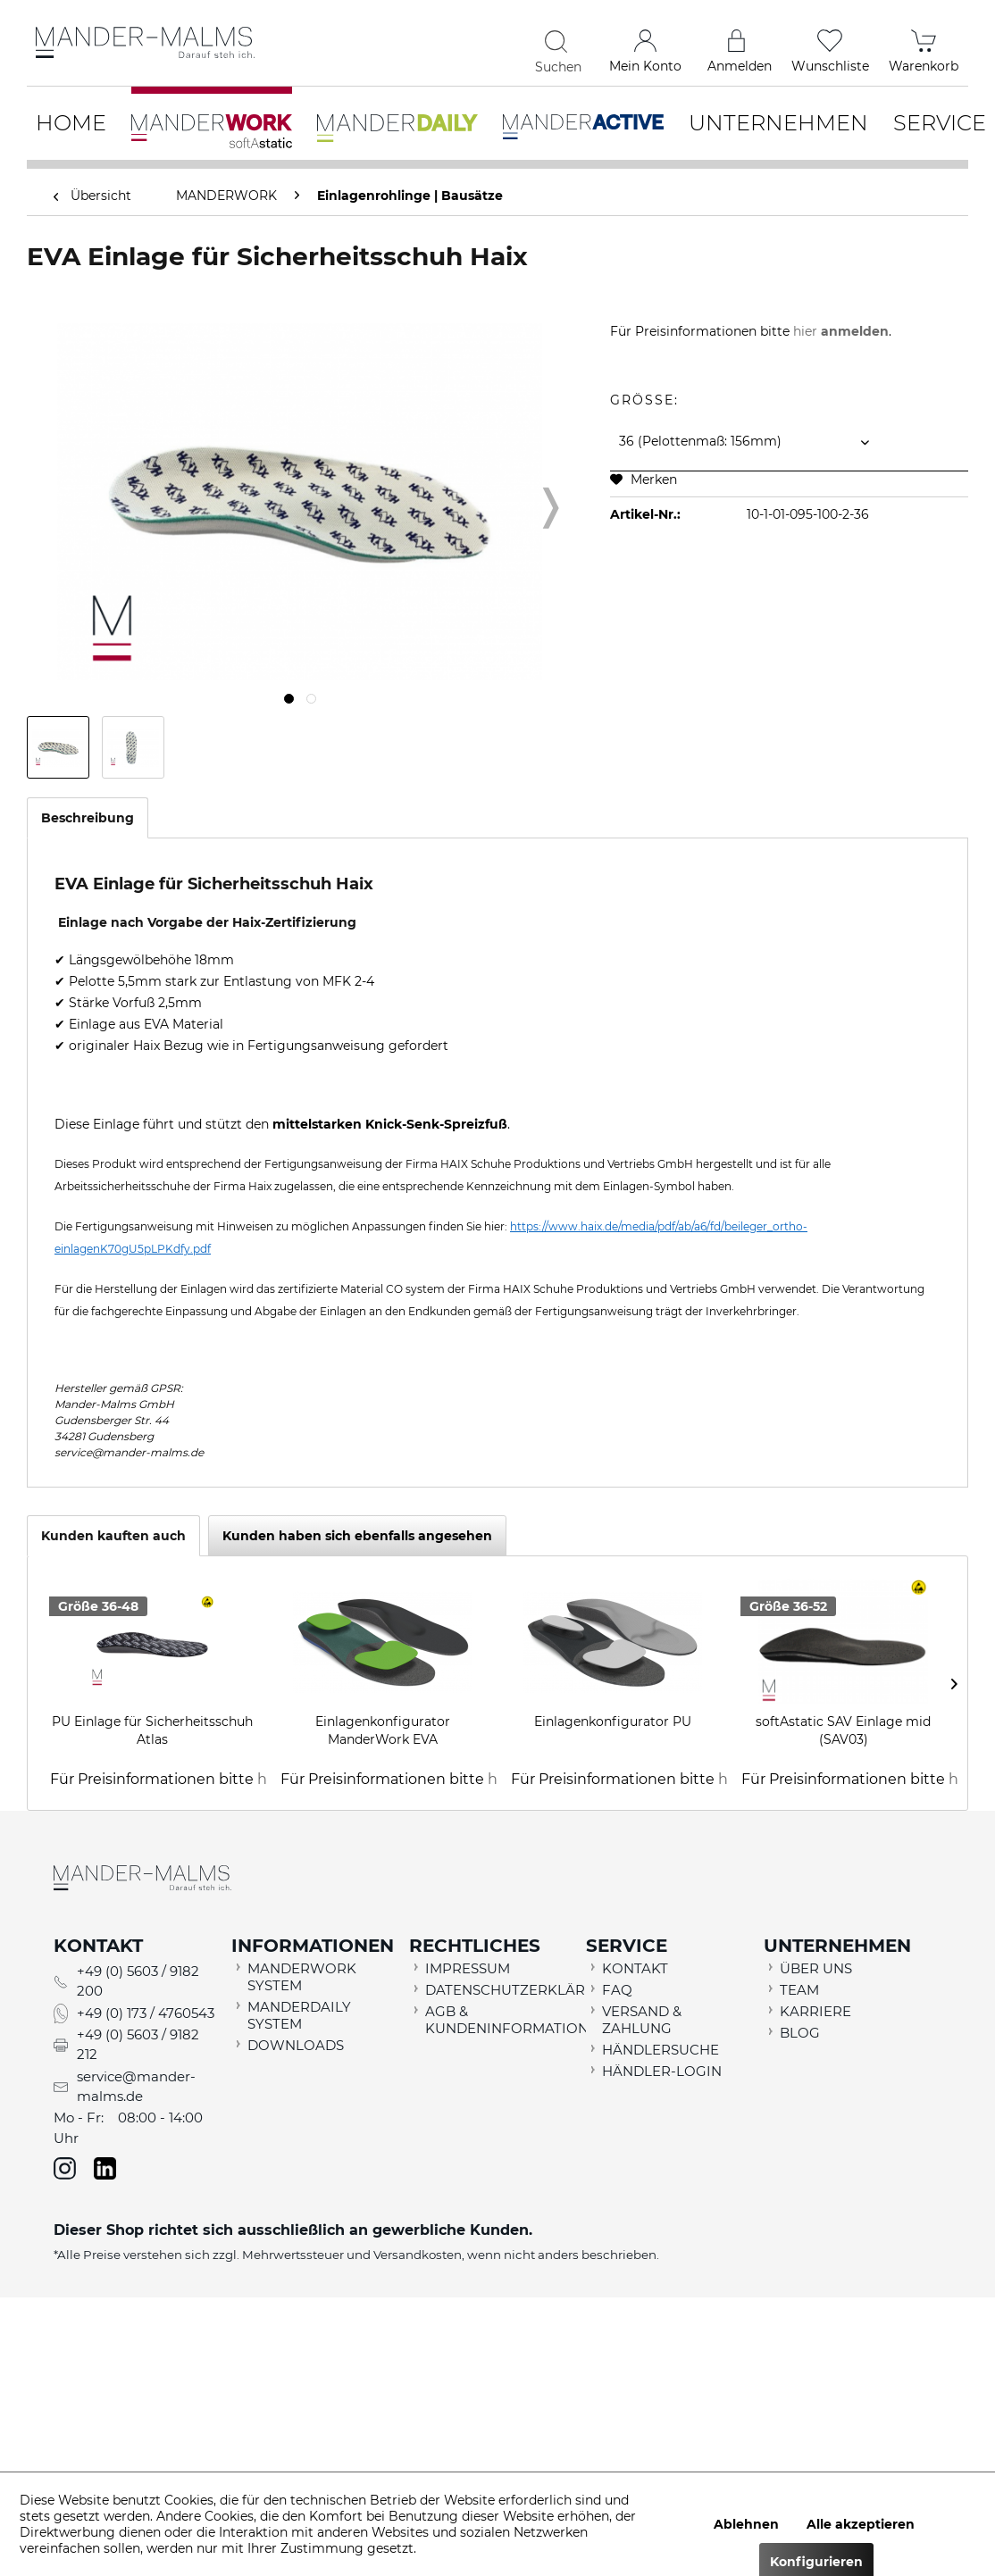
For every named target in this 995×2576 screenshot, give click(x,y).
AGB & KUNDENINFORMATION (501, 2020)
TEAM (799, 1989)
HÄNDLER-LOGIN (662, 2071)
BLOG (800, 2032)
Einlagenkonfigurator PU (612, 1721)
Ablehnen (746, 2524)
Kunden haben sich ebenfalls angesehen (357, 1536)
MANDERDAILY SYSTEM (299, 2015)
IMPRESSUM (467, 1968)
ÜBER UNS (816, 1968)
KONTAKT (635, 1968)
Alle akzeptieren (861, 2524)
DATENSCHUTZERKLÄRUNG (501, 1989)
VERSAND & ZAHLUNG (641, 2020)
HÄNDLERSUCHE (660, 2049)
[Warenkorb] (923, 45)
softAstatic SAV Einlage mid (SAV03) (843, 1730)
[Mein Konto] (645, 45)
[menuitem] (449, 45)
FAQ (617, 1989)
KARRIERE (815, 2011)
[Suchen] (558, 41)
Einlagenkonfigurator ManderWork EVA (382, 1730)
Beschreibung (87, 818)
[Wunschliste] (830, 45)
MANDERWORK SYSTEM (301, 1977)
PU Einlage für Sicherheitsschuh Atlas (152, 1730)
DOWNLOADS (295, 2045)
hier (841, 331)
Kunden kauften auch (113, 1536)
